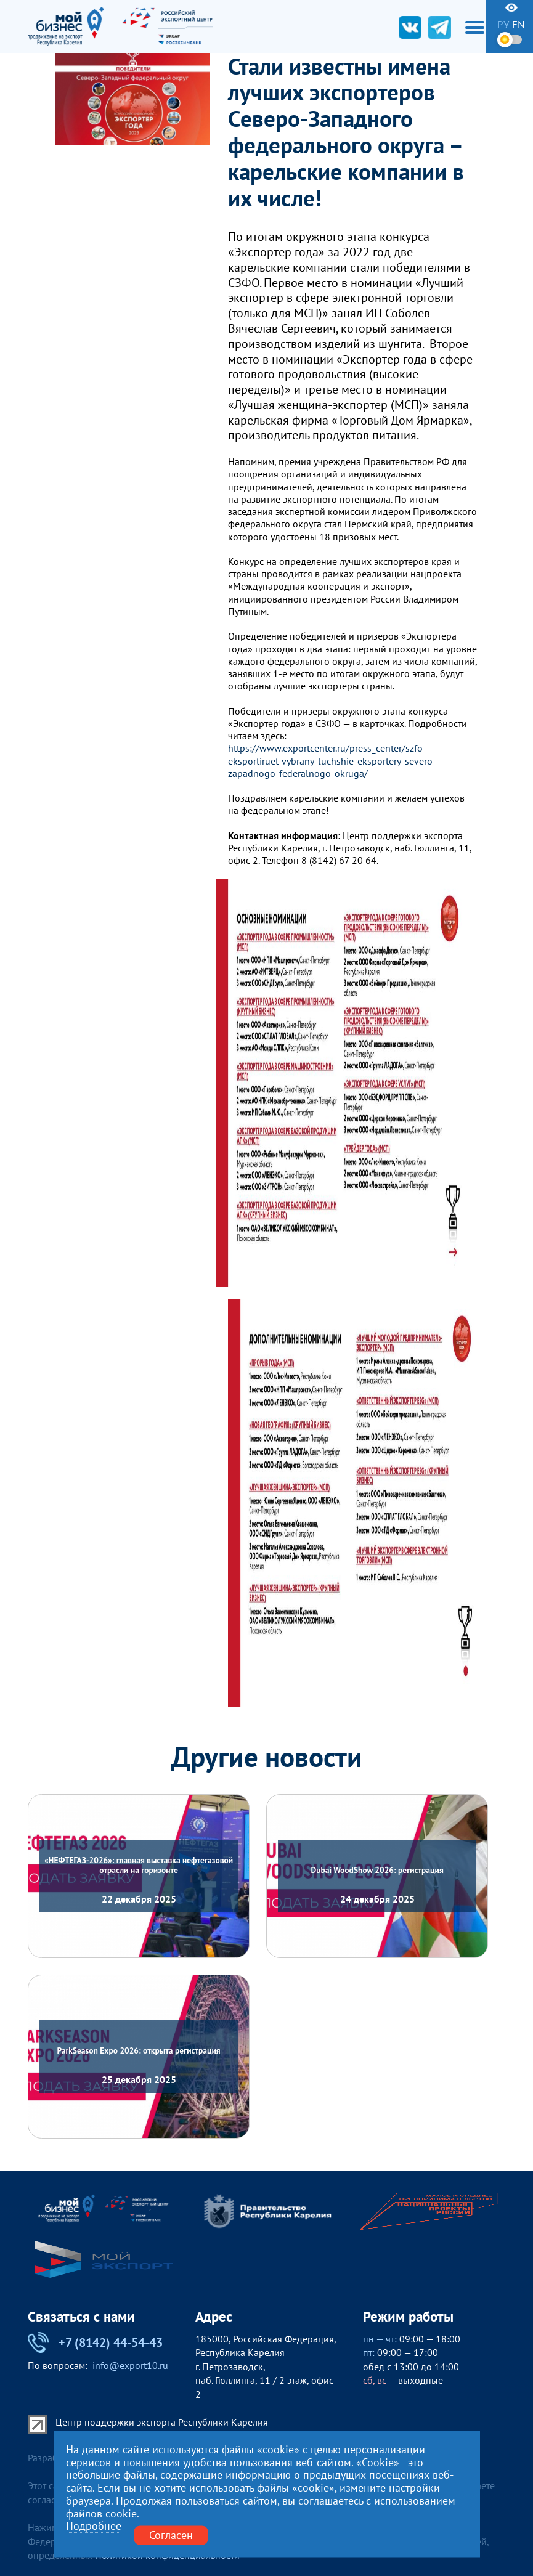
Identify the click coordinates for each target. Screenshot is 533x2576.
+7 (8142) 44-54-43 (95, 2342)
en (518, 25)
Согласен (171, 2535)
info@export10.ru (130, 2365)
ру (503, 25)
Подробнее (93, 2526)
